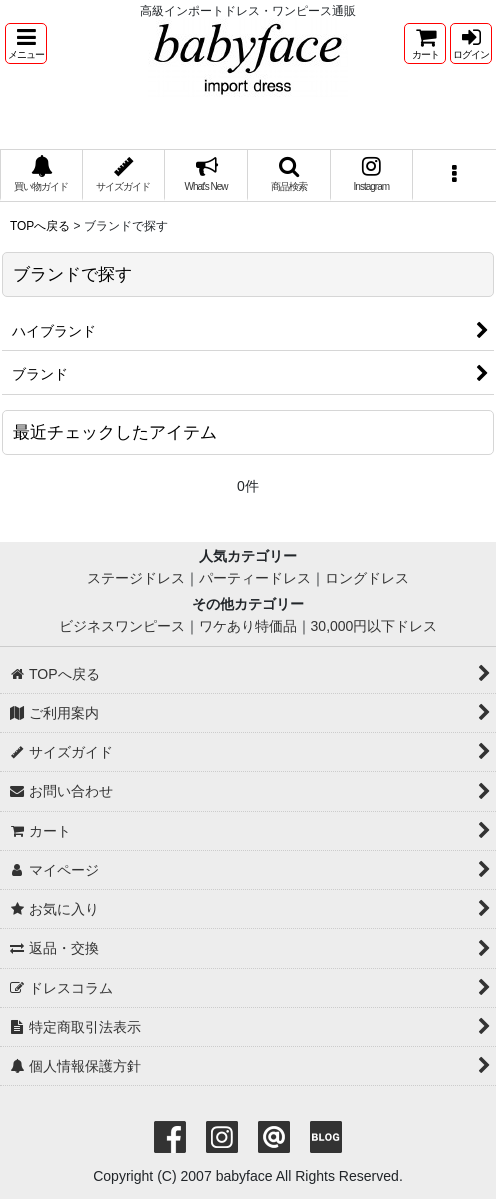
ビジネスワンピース (122, 626)
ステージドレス (136, 578)
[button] (26, 43)
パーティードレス (255, 578)
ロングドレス (367, 578)
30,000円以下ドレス (374, 626)
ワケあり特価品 (248, 626)
